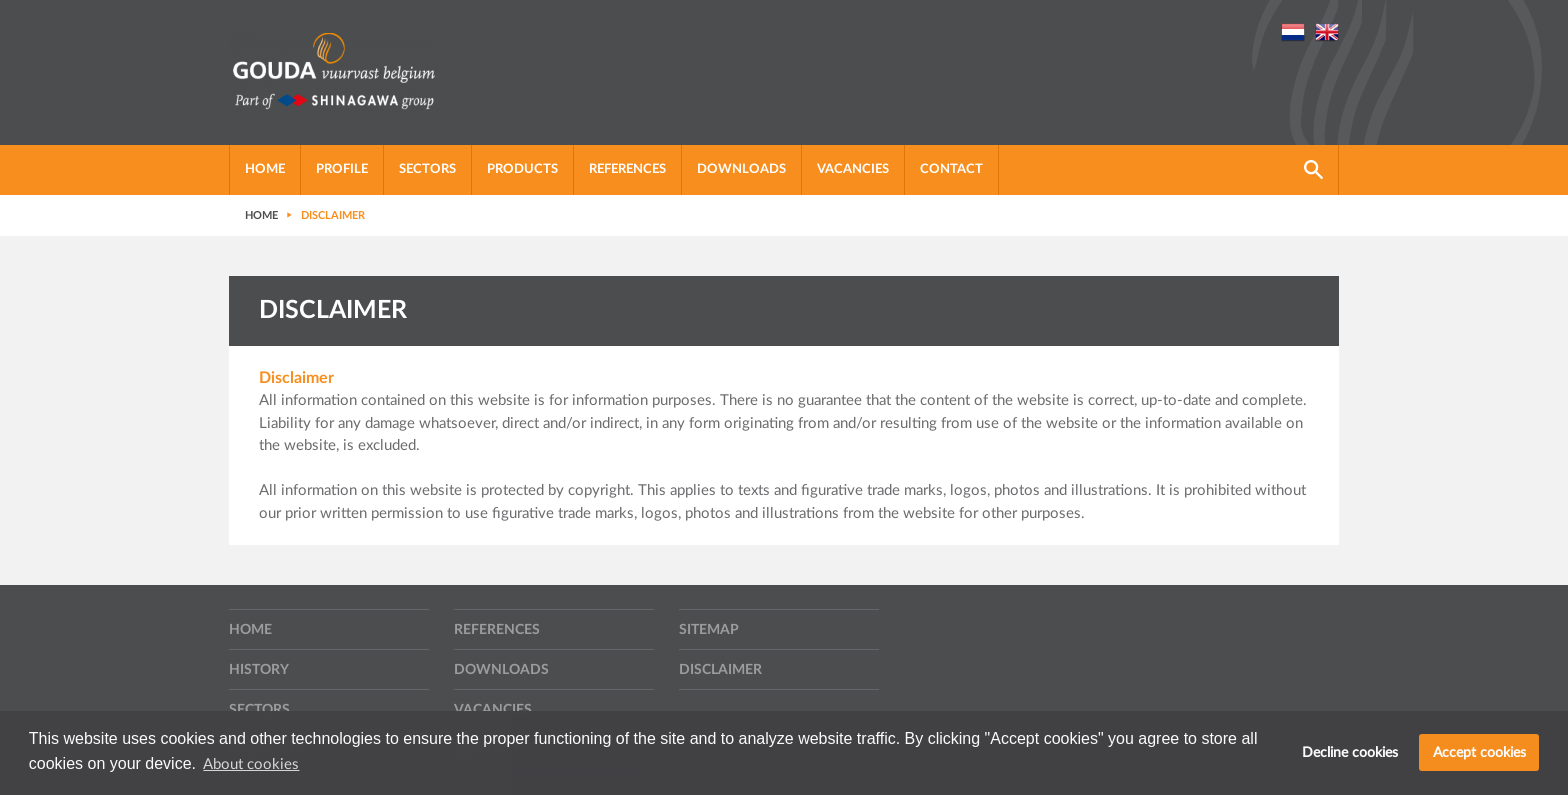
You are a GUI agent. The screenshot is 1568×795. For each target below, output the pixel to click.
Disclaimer (720, 670)
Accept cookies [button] (1479, 752)
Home (265, 169)
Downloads (741, 169)
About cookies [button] (251, 764)
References (627, 169)
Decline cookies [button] (1350, 752)
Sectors (427, 169)
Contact (951, 169)
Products (522, 169)
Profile (342, 169)
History (259, 670)
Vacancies (853, 169)
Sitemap (709, 630)
